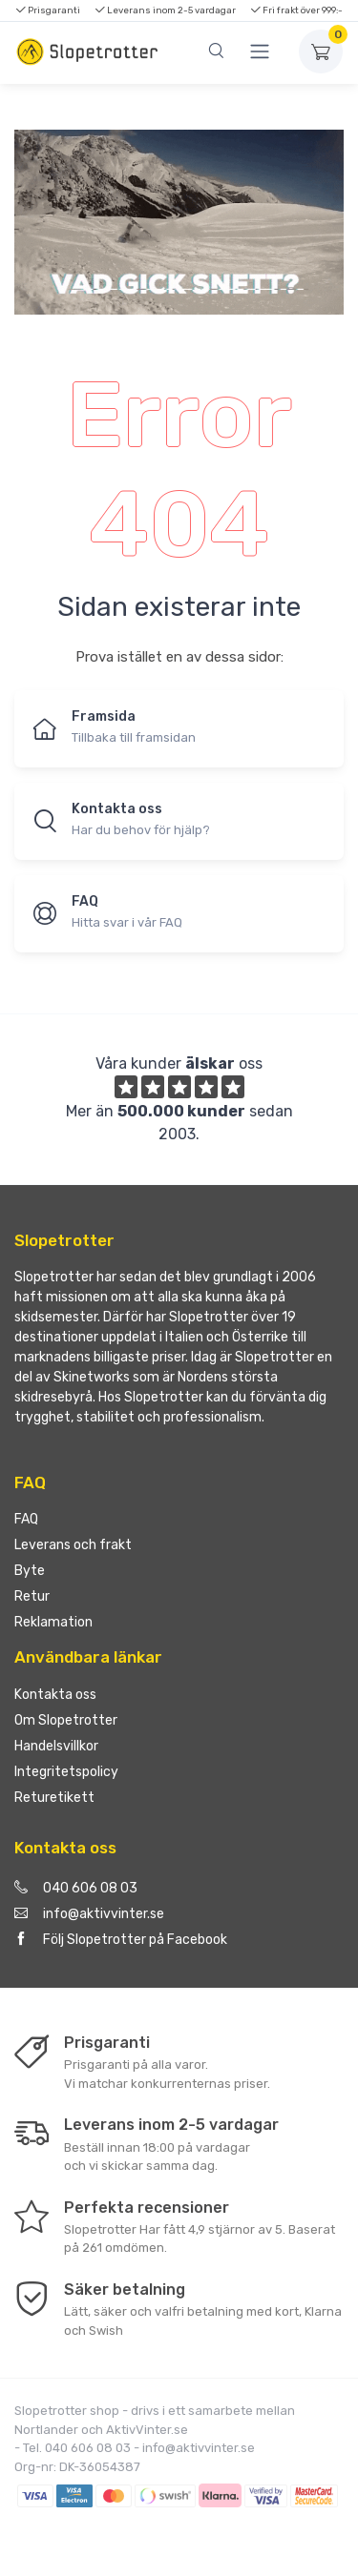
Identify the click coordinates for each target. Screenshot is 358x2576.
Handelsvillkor (56, 1746)
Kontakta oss (55, 1695)
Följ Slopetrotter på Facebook (120, 1940)
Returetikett (54, 1797)
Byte (29, 1571)
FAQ (26, 1519)
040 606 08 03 (75, 1888)
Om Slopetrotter (65, 1720)
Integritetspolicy (66, 1772)
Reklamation (53, 1622)
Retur (32, 1596)
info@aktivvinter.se (89, 1914)
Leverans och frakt (73, 1545)
